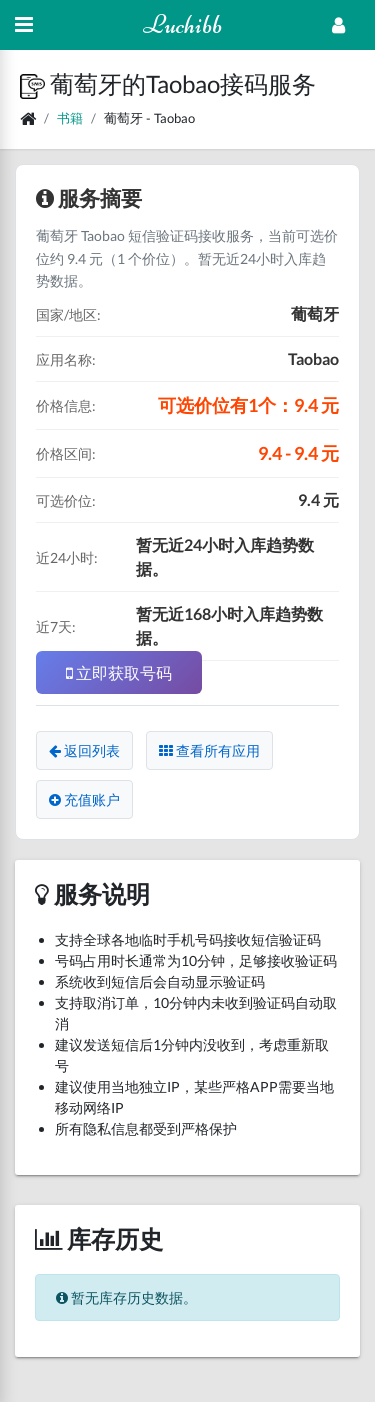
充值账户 (84, 799)
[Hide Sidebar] (24, 25)
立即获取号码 (119, 672)
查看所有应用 (209, 750)
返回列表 (84, 750)
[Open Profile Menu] (338, 25)
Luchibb (182, 24)
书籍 (70, 118)
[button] (35, 83)
